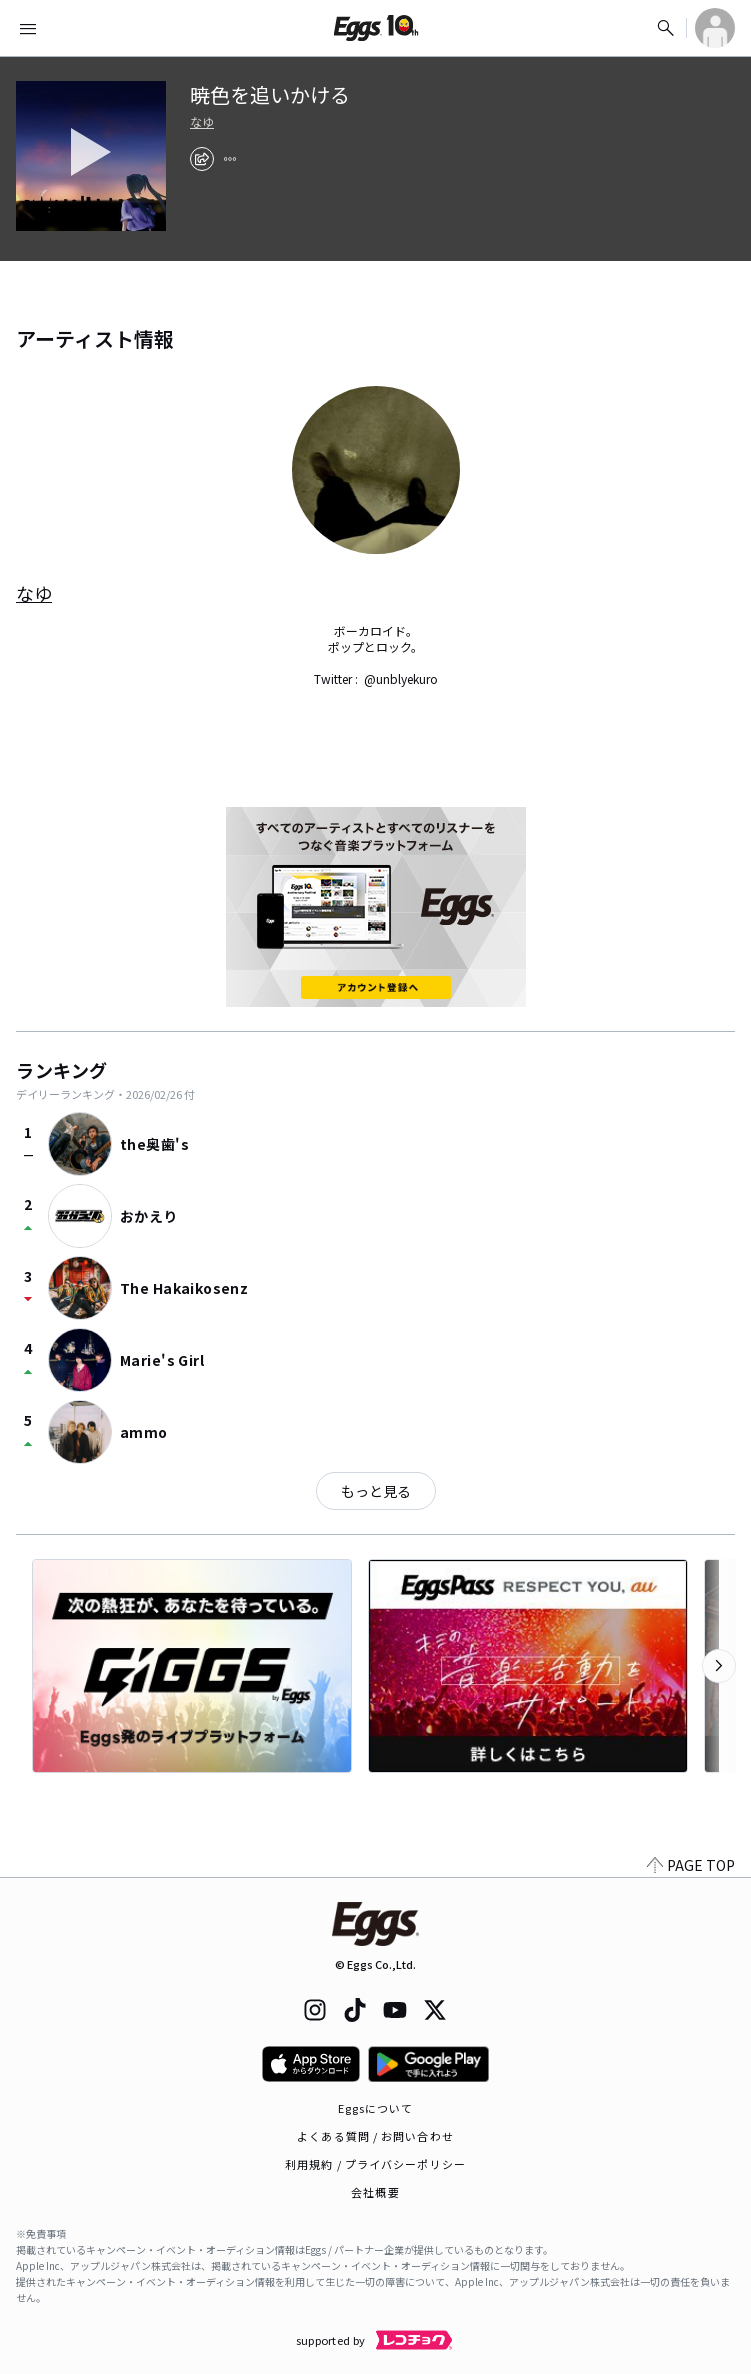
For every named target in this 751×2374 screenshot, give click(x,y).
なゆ (202, 122)
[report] (230, 159)
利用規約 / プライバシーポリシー (375, 2164)
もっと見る (376, 1491)
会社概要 (375, 2192)
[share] (202, 159)
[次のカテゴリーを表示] (719, 1666)
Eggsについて (376, 2108)
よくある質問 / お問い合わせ (375, 2136)
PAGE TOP (691, 1865)
